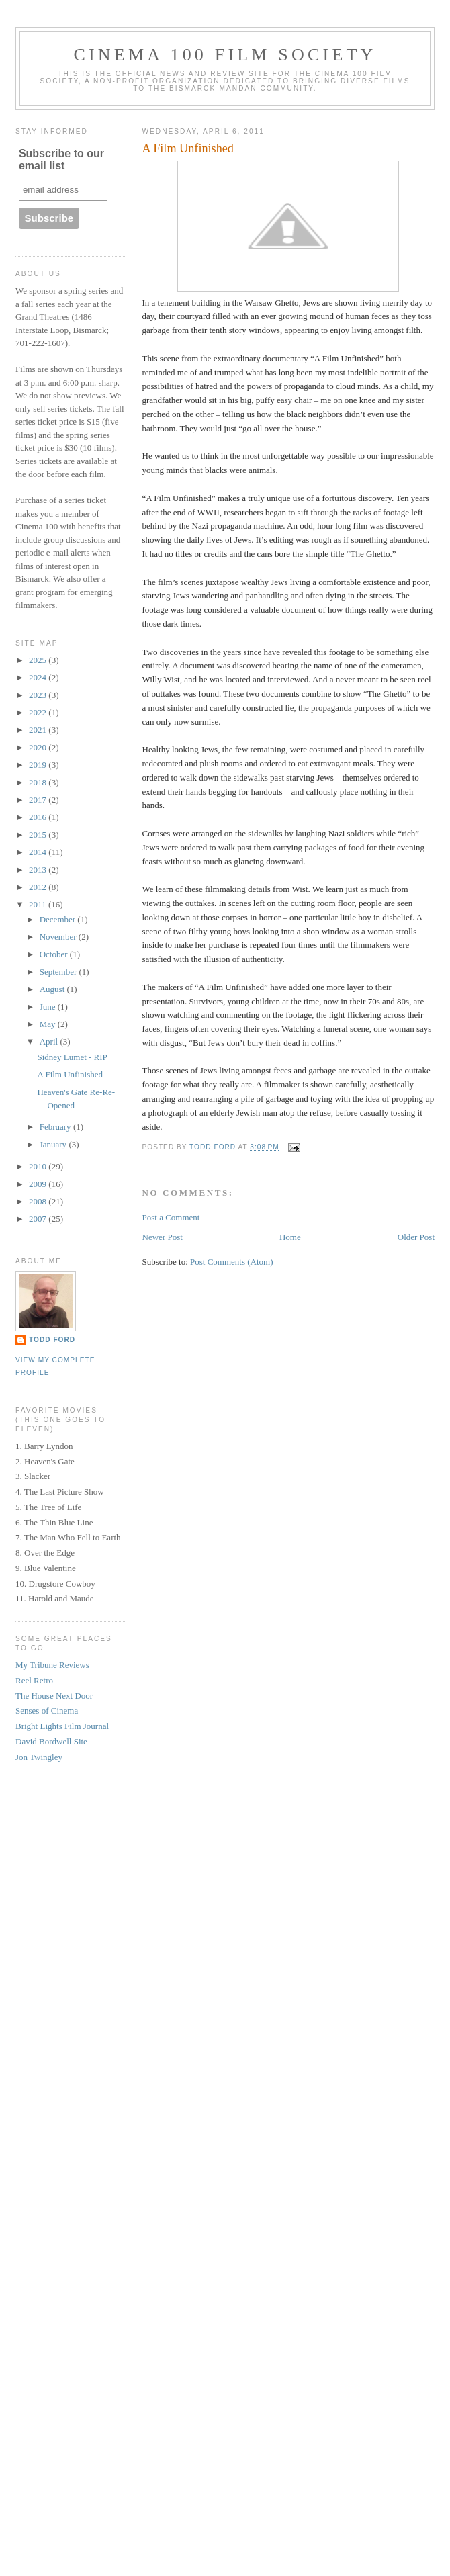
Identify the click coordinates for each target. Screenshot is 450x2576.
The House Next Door (54, 1696)
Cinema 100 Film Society (224, 54)
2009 (38, 1184)
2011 (38, 904)
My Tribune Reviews (52, 1665)
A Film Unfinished (70, 1074)
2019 (38, 765)
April (50, 1041)
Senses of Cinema (46, 1710)
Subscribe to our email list (61, 159)
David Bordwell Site (51, 1741)
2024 (38, 677)
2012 (38, 887)
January (54, 1144)
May (49, 1024)
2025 (38, 660)
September (59, 972)
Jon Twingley (38, 1757)
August (53, 989)
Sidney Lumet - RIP (72, 1057)
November (59, 937)
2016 (38, 817)
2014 (38, 852)
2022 (38, 712)
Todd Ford (52, 1339)
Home (290, 1237)
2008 (38, 1201)
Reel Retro (34, 1680)
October (55, 954)
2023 (38, 695)
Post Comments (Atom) (231, 1262)
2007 (38, 1219)
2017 (38, 800)
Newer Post (162, 1237)
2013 (38, 869)
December (59, 919)
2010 (38, 1166)
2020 (38, 747)
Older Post (416, 1237)
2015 (38, 835)
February (56, 1127)
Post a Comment (171, 1217)
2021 (38, 730)
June (49, 1007)
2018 (38, 782)
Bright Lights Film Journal (62, 1726)
